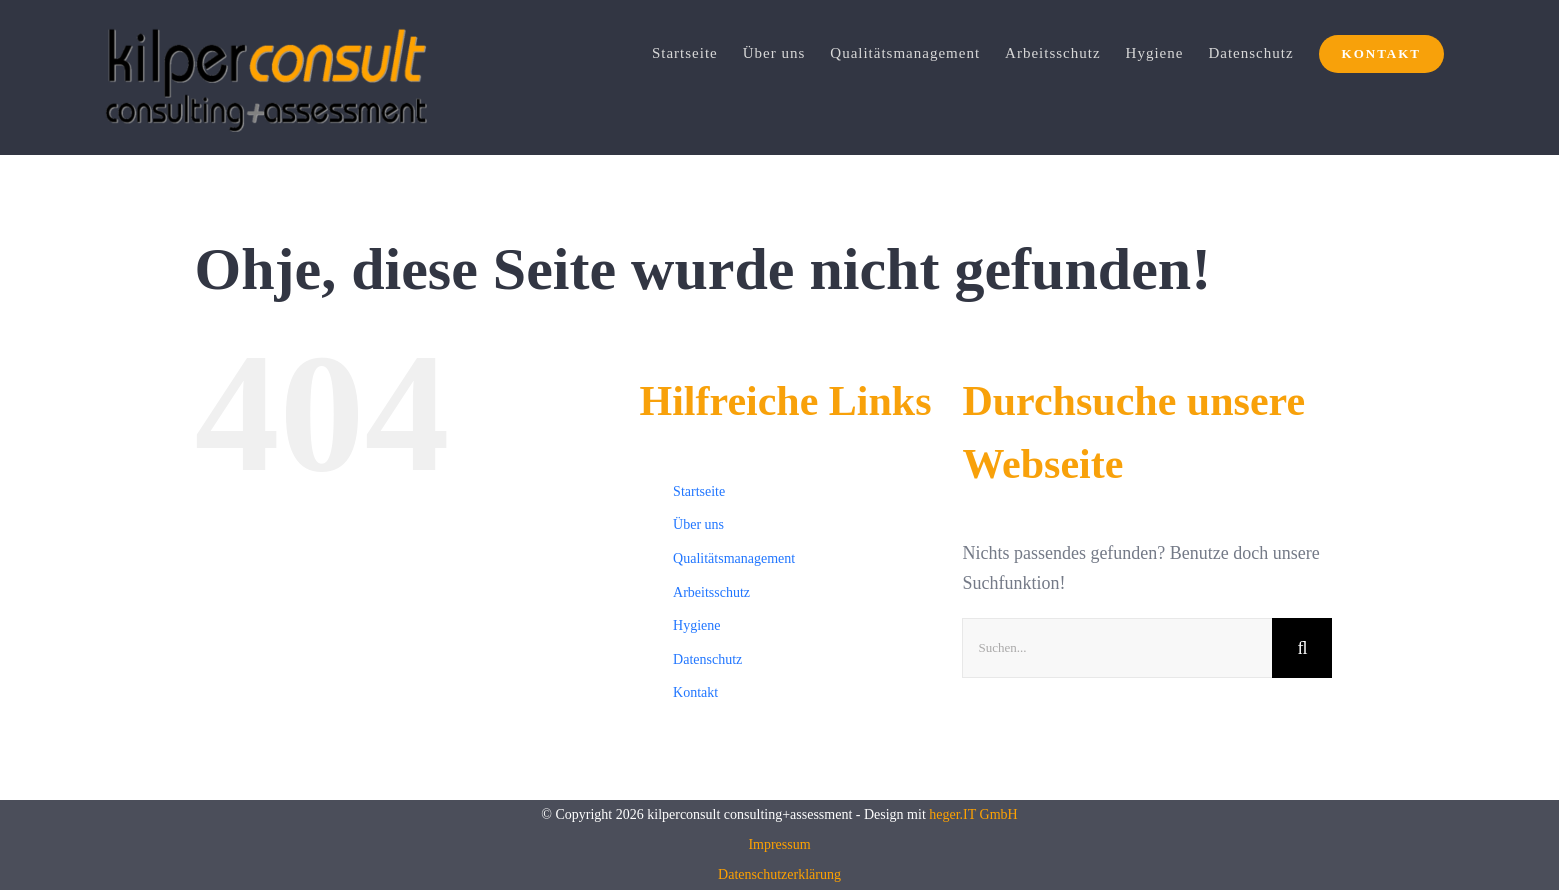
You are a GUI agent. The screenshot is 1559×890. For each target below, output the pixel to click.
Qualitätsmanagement (734, 558)
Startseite (699, 491)
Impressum (779, 844)
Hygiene (696, 625)
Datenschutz (707, 659)
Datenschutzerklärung (779, 874)
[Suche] (1302, 648)
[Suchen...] (1117, 648)
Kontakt (695, 692)
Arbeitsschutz (711, 592)
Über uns (698, 524)
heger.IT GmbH (973, 814)
